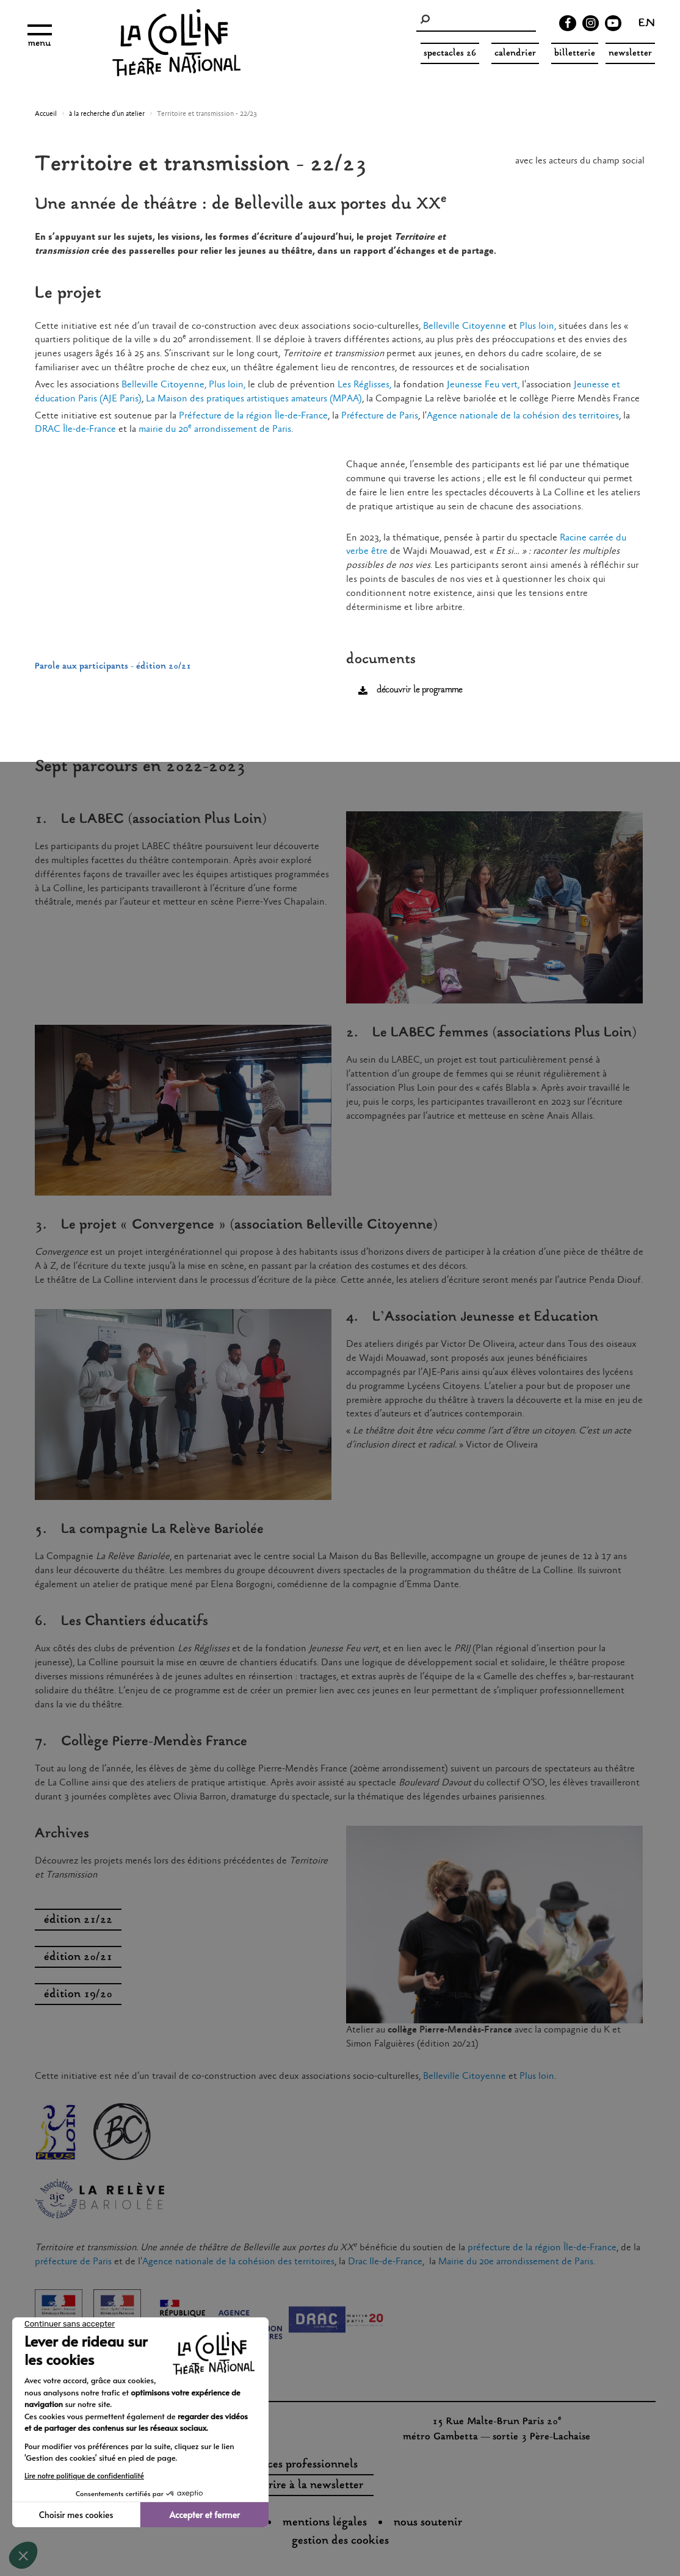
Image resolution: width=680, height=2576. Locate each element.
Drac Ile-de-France (385, 2261)
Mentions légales (325, 2523)
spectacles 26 (450, 53)
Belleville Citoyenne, (163, 384)
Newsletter (630, 53)
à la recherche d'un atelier (107, 114)
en (646, 24)
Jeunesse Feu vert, (483, 384)
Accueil (46, 114)
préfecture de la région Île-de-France (542, 2247)
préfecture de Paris (73, 2261)
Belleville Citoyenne (464, 326)
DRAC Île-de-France (75, 429)
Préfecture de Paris (379, 416)
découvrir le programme (419, 690)
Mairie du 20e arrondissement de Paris (515, 2261)
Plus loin (536, 2076)
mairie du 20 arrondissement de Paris (215, 429)
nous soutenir (428, 2523)
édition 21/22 (78, 1920)
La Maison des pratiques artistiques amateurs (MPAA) (254, 398)
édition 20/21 (78, 1957)
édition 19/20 (78, 1994)
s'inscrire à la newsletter (302, 2485)
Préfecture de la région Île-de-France (253, 416)
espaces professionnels (302, 2465)
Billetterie (574, 53)
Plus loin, (536, 326)
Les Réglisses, (364, 384)
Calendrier (515, 53)
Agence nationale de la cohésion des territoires (523, 416)
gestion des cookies (340, 2541)
